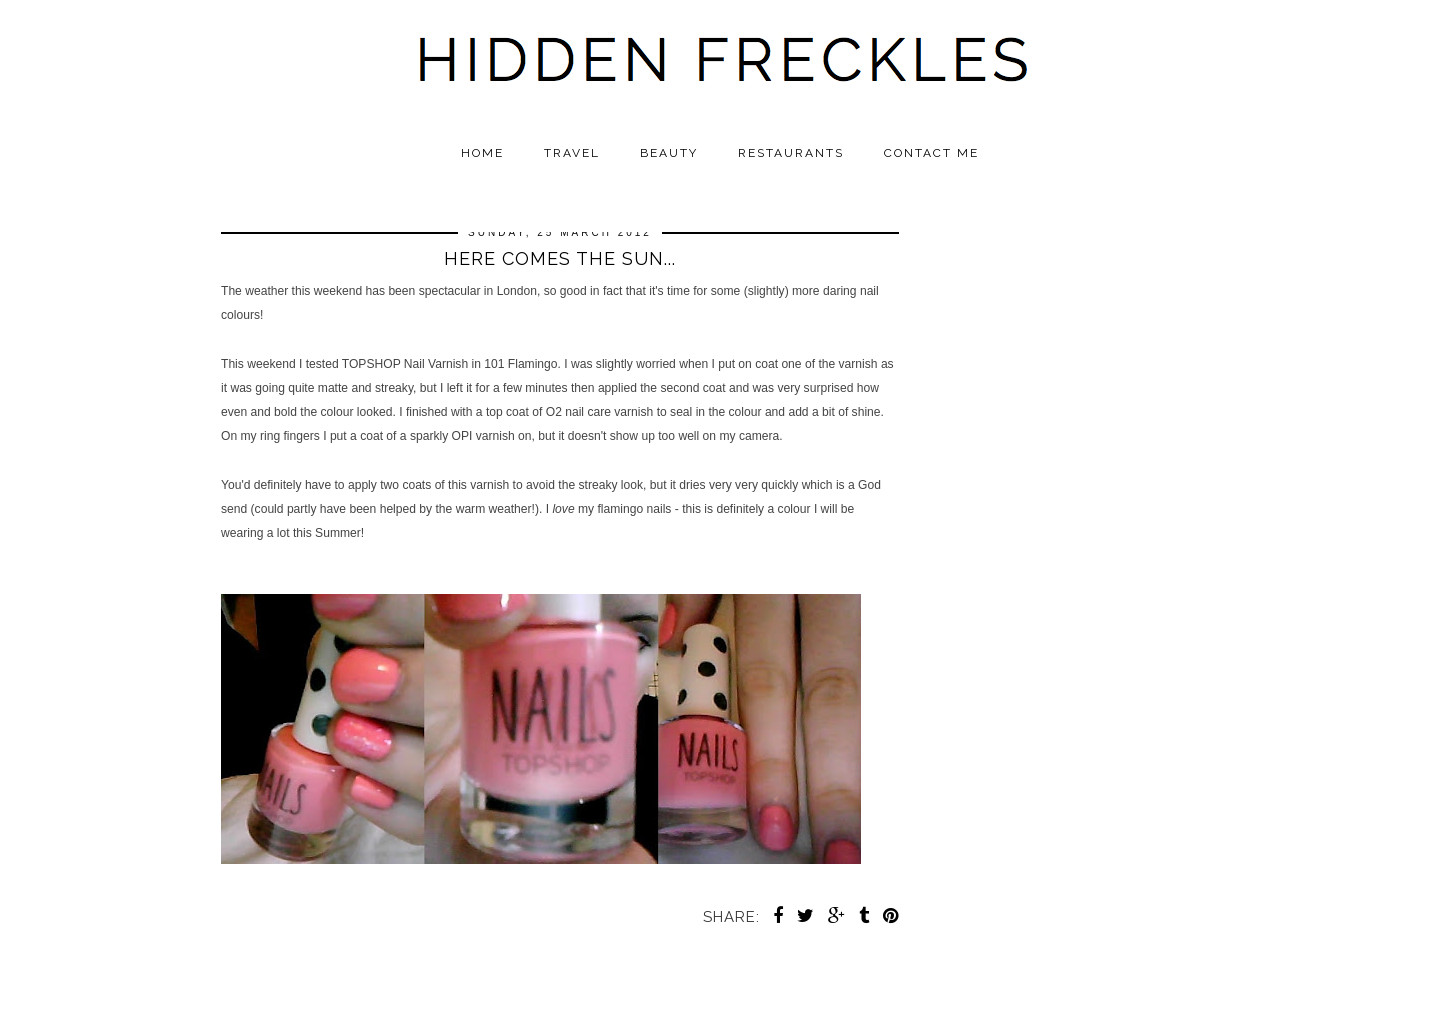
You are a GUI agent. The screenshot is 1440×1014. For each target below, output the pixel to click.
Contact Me (931, 153)
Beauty (669, 153)
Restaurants (791, 153)
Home (482, 153)
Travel (572, 153)
